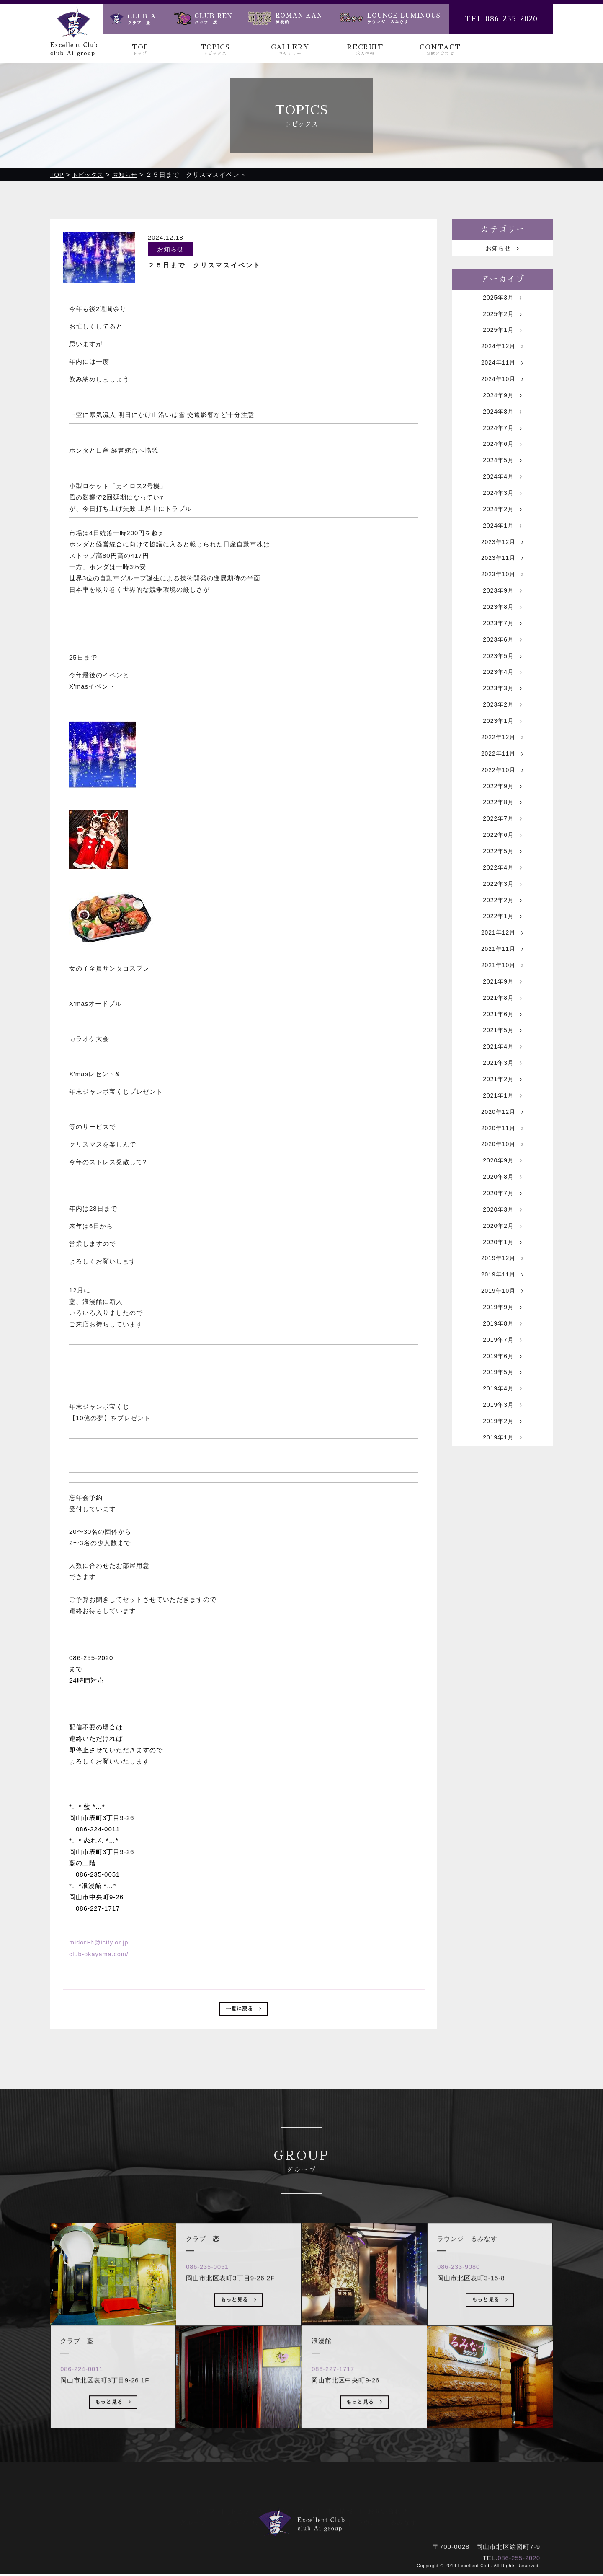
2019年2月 (502, 1515)
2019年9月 (502, 1391)
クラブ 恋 (291, 2522)
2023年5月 (502, 687)
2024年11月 (502, 371)
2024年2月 (502, 529)
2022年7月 (502, 863)
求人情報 (339, 2511)
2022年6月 (502, 881)
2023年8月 (502, 635)
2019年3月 (502, 1497)
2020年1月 (502, 1321)
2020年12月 (502, 1180)
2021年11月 (502, 1004)
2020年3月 (502, 1286)
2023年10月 (502, 599)
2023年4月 (502, 705)
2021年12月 (502, 987)
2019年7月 (502, 1427)
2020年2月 (502, 1303)
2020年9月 (502, 1233)
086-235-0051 (211, 2298)
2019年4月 (502, 1479)
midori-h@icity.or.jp (100, 1943)
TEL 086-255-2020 (501, 19)
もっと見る (113, 2435)
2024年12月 (502, 353)
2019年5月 (502, 1462)
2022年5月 (502, 899)
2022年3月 (502, 934)
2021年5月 (502, 1092)
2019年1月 (502, 1532)
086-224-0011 (85, 2400)
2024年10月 (502, 388)
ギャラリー (295, 2511)
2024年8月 (502, 423)
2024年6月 (502, 459)
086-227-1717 (336, 2400)
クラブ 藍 (243, 2522)
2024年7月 (502, 441)
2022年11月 (502, 793)
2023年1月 (502, 758)
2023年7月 (502, 652)
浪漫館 (332, 2522)
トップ (205, 2511)
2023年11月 (502, 582)
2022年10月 (502, 811)
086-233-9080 (462, 2298)
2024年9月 (502, 406)
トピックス (246, 2511)
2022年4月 (502, 916)
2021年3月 (502, 1127)
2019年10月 (502, 1374)
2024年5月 (502, 476)
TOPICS (215, 50)
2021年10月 (502, 1022)
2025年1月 (502, 335)
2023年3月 (502, 723)
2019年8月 (502, 1409)
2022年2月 (502, 951)
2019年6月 (502, 1444)
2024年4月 (502, 494)
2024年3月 (502, 511)
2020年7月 (502, 1268)
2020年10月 (502, 1215)
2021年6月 (502, 1075)
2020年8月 (502, 1251)
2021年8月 (502, 1057)
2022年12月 (502, 775)
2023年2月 (502, 740)
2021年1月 (502, 1163)
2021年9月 (502, 1039)
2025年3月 (502, 300)
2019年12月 (502, 1339)
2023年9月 (502, 617)
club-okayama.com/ (100, 1954)
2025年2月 (502, 318)
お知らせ (503, 249)
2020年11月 (502, 1198)
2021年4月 (502, 1110)
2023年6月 (502, 670)
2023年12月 (502, 564)
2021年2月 (502, 1145)
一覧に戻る (244, 2010)
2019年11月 (502, 1356)
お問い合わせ (388, 2511)
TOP (140, 50)
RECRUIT (365, 50)
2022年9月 (502, 828)
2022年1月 (502, 969)
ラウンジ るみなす (387, 2522)
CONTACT (440, 50)
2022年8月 (502, 846)
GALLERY (290, 50)
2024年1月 (502, 547)
